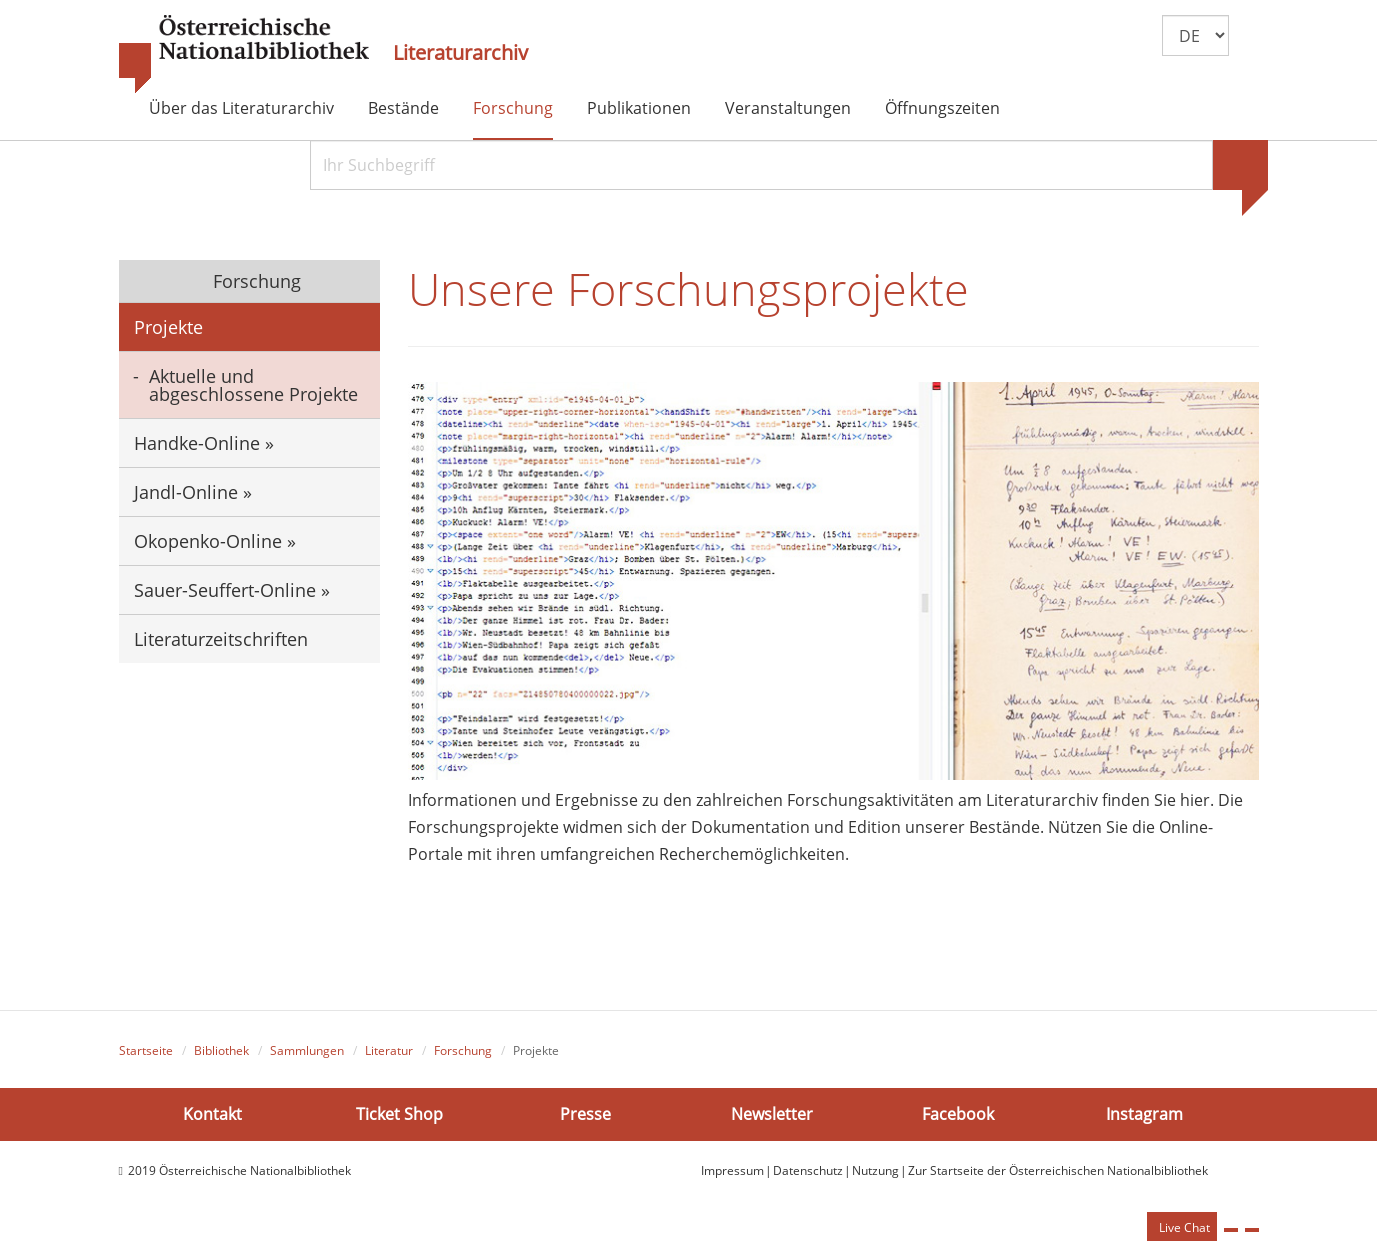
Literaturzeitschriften (221, 639)
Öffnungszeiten (942, 108)
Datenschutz (808, 1170)
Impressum (732, 1170)
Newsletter (772, 1114)
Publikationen (639, 108)
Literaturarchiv (460, 53)
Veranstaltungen (788, 108)
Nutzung (875, 1170)
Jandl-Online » (193, 492)
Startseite (146, 1050)
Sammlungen (307, 1050)
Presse (585, 1114)
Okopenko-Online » (215, 541)
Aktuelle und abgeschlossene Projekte (253, 385)
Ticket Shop (399, 1114)
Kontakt (212, 1114)
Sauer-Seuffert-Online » (232, 590)
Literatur (389, 1050)
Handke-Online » (204, 443)
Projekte (168, 327)
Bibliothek (221, 1050)
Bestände (403, 108)
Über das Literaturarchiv (241, 108)
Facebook (958, 1114)
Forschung (513, 108)
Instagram (1144, 1114)
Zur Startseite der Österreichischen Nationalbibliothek (1058, 1170)
